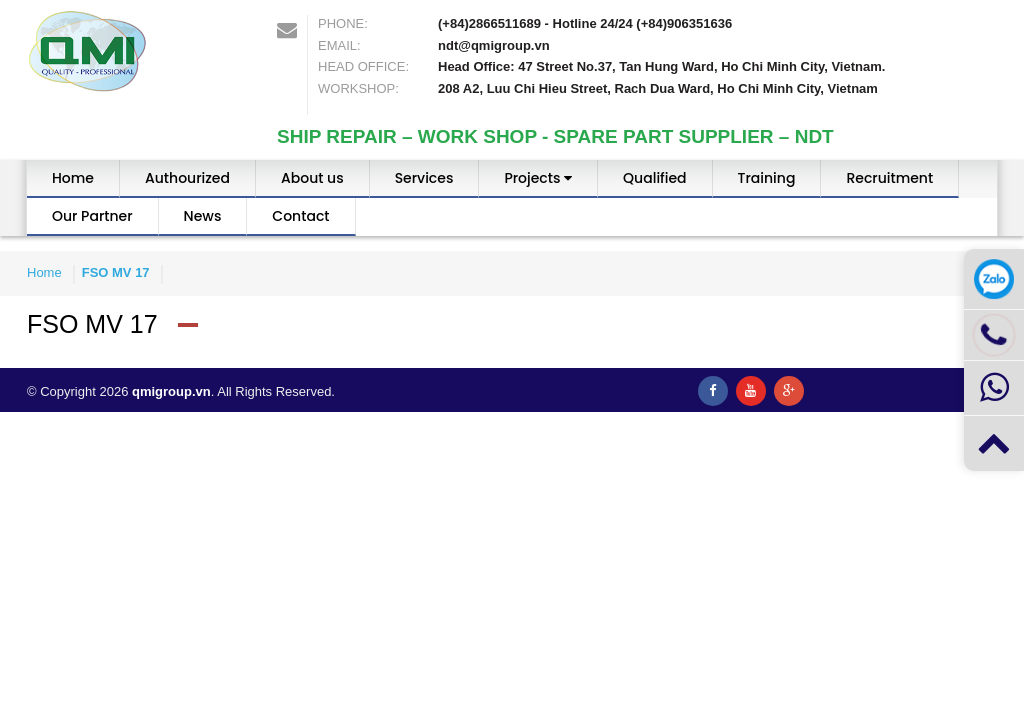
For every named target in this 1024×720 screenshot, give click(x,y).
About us (312, 178)
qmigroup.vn (171, 391)
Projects (538, 178)
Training (767, 178)
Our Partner (92, 216)
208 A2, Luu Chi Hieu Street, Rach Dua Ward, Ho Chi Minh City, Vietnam (658, 88)
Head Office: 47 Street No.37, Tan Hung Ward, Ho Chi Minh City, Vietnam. (661, 66)
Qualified (654, 178)
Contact (300, 216)
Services (424, 178)
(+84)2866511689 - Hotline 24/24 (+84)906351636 (585, 23)
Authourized (187, 178)
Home (73, 178)
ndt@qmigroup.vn (494, 45)
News (203, 216)
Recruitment (889, 178)
